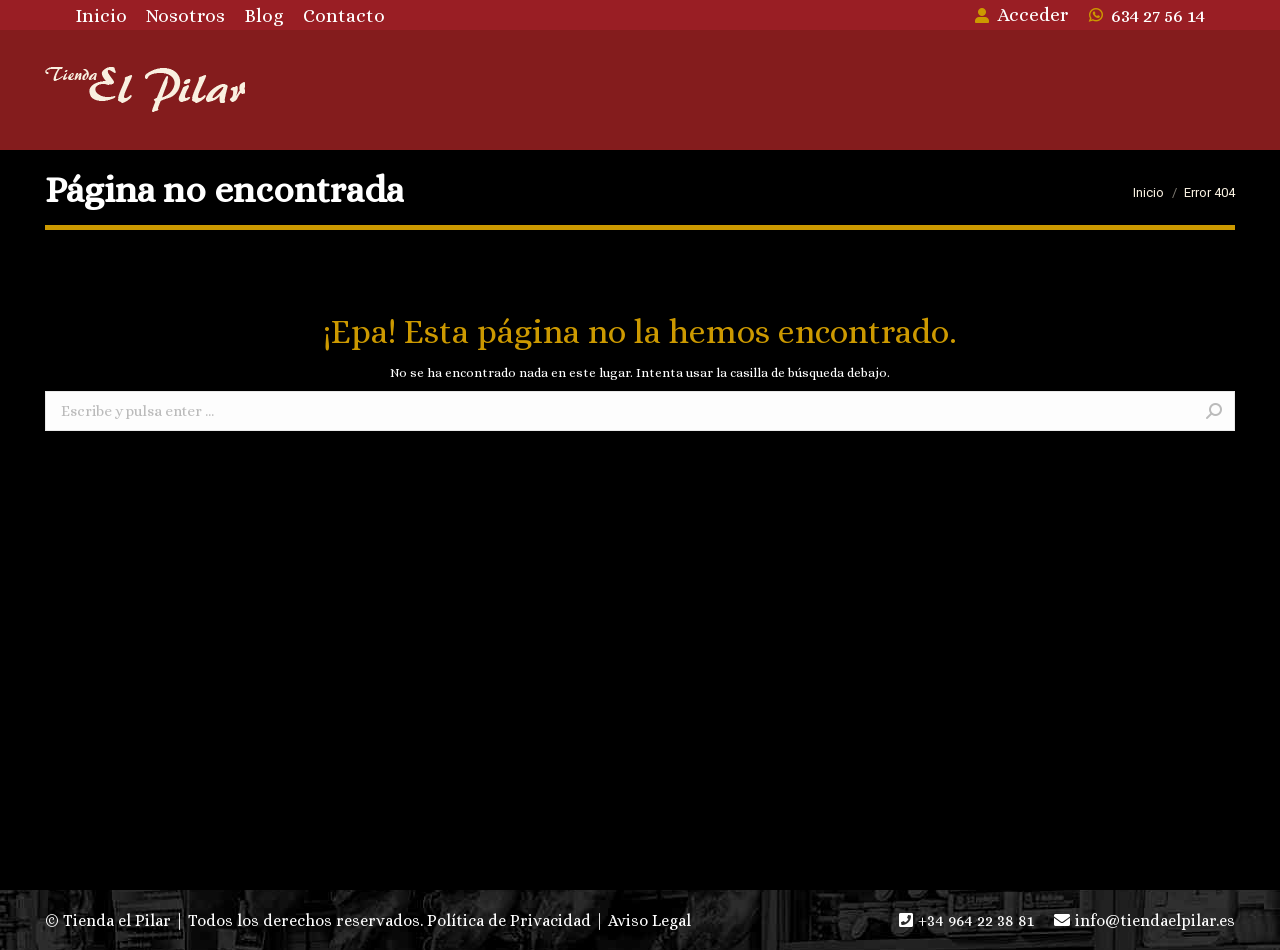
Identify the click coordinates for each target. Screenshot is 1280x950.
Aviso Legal (649, 920)
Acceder (1021, 14)
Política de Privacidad (509, 920)
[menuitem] (101, 15)
